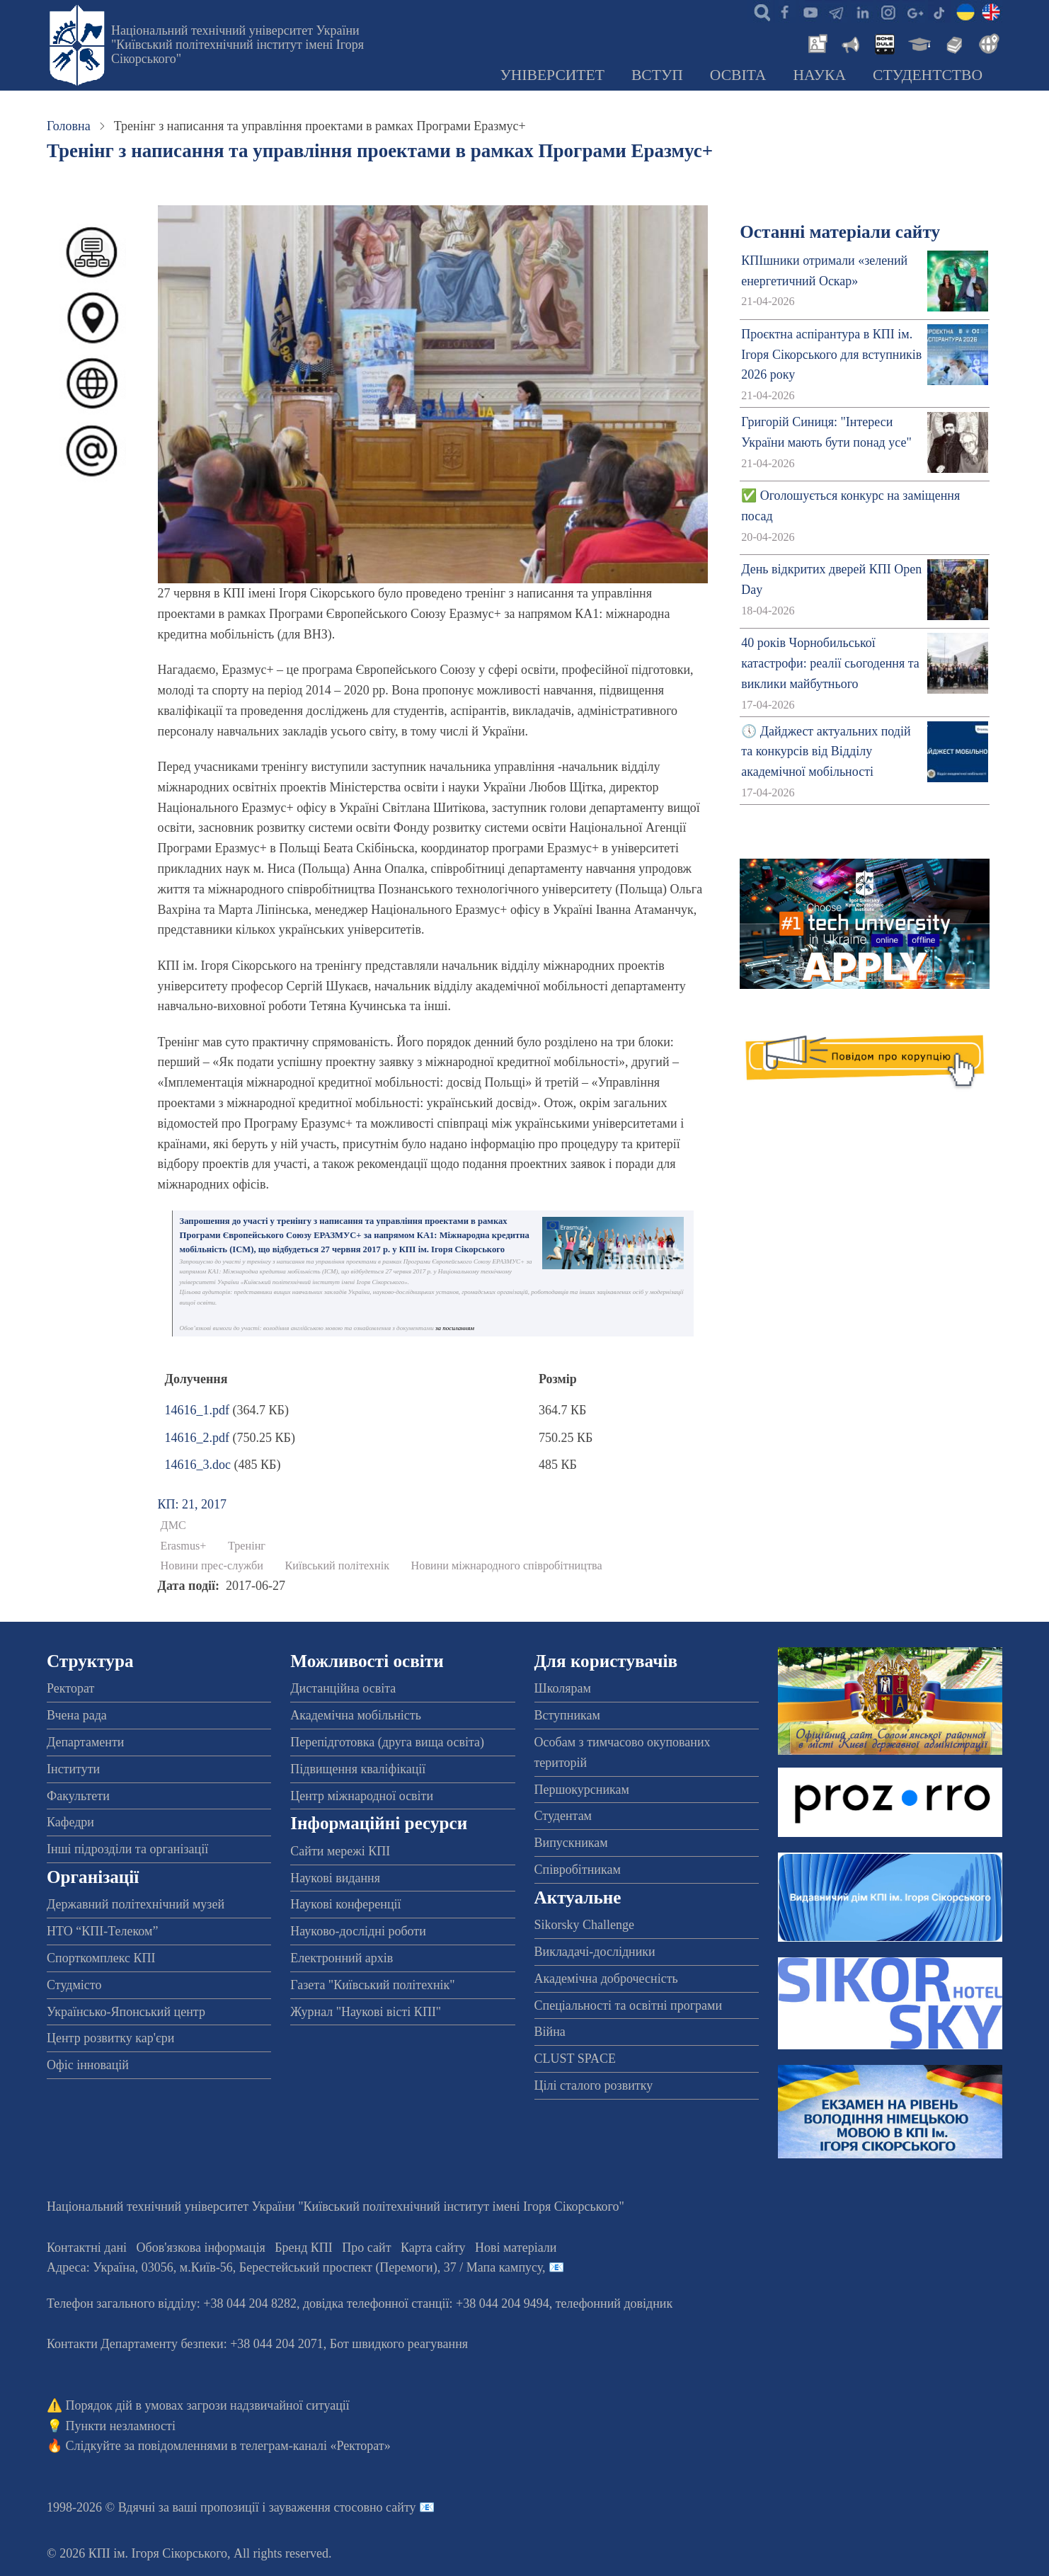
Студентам (563, 1816)
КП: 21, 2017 (192, 1504)
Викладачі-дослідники (594, 1952)
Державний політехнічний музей (135, 1904)
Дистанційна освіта (343, 1688)
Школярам (562, 1688)
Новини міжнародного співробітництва (506, 1565)
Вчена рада (77, 1715)
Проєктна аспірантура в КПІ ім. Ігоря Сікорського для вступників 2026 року (831, 354)
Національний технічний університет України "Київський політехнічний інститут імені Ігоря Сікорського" (237, 44)
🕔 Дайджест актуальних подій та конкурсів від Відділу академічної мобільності (825, 751)
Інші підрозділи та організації (127, 1849)
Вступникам (567, 1715)
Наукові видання (335, 1878)
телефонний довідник (614, 2303)
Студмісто (74, 1985)
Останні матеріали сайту (840, 231)
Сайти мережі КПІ (340, 1851)
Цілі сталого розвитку (593, 2085)
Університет (552, 75)
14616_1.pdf (197, 1410)
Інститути (73, 1769)
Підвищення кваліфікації (357, 1769)
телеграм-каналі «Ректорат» (315, 2446)
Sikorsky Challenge (584, 1925)
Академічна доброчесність (606, 1978)
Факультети (78, 1796)
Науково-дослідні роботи (358, 1931)
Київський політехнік (337, 1565)
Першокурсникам (581, 1789)
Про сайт (366, 2247)
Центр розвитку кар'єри (110, 2038)
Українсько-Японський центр (126, 2012)
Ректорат (70, 1688)
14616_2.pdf (197, 1438)
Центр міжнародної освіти (361, 1796)
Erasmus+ (184, 1546)
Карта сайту (433, 2247)
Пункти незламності (121, 2426)
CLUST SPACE (575, 2058)
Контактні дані (87, 2247)
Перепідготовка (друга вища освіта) (387, 1742)
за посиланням (454, 1328)
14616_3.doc (198, 1465)
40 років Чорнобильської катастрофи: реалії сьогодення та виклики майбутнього (830, 663)
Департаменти (85, 1742)
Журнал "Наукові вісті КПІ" (365, 2012)
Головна (69, 126)
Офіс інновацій (88, 2065)
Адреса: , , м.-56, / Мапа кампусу (294, 2267)
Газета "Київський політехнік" (372, 1985)
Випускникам (571, 1843)
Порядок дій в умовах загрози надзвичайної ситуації (208, 2405)
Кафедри (70, 1822)
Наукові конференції (345, 1904)
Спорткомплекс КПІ (101, 1958)
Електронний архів (341, 1958)
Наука (819, 75)
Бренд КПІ (304, 2247)
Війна (550, 2032)
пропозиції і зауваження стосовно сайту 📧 (317, 2507)
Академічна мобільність (355, 1715)
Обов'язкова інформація (201, 2247)
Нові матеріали (515, 2247)
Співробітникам (577, 1869)
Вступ (657, 75)
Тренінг (246, 1546)
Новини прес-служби (212, 1565)
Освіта (738, 75)
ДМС (173, 1525)
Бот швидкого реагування (399, 2344)
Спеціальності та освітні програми (628, 2005)
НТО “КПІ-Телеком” (102, 1931)
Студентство (927, 75)
